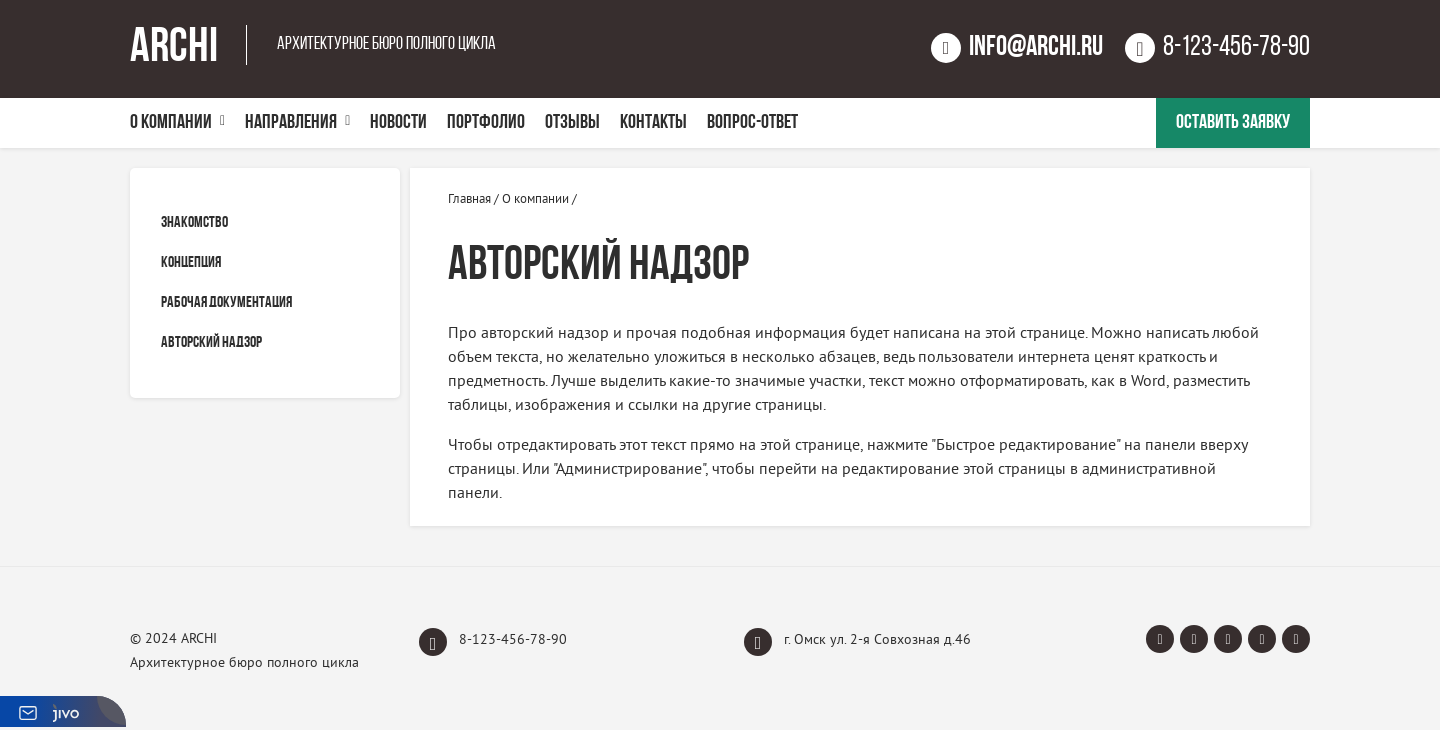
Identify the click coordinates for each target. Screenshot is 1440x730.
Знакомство (194, 223)
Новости (398, 123)
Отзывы (572, 123)
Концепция (191, 263)
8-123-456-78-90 (493, 642)
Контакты (653, 123)
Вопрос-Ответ (752, 123)
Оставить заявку (1233, 123)
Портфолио (486, 123)
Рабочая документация (226, 303)
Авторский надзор (211, 343)
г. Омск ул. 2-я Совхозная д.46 (857, 642)
